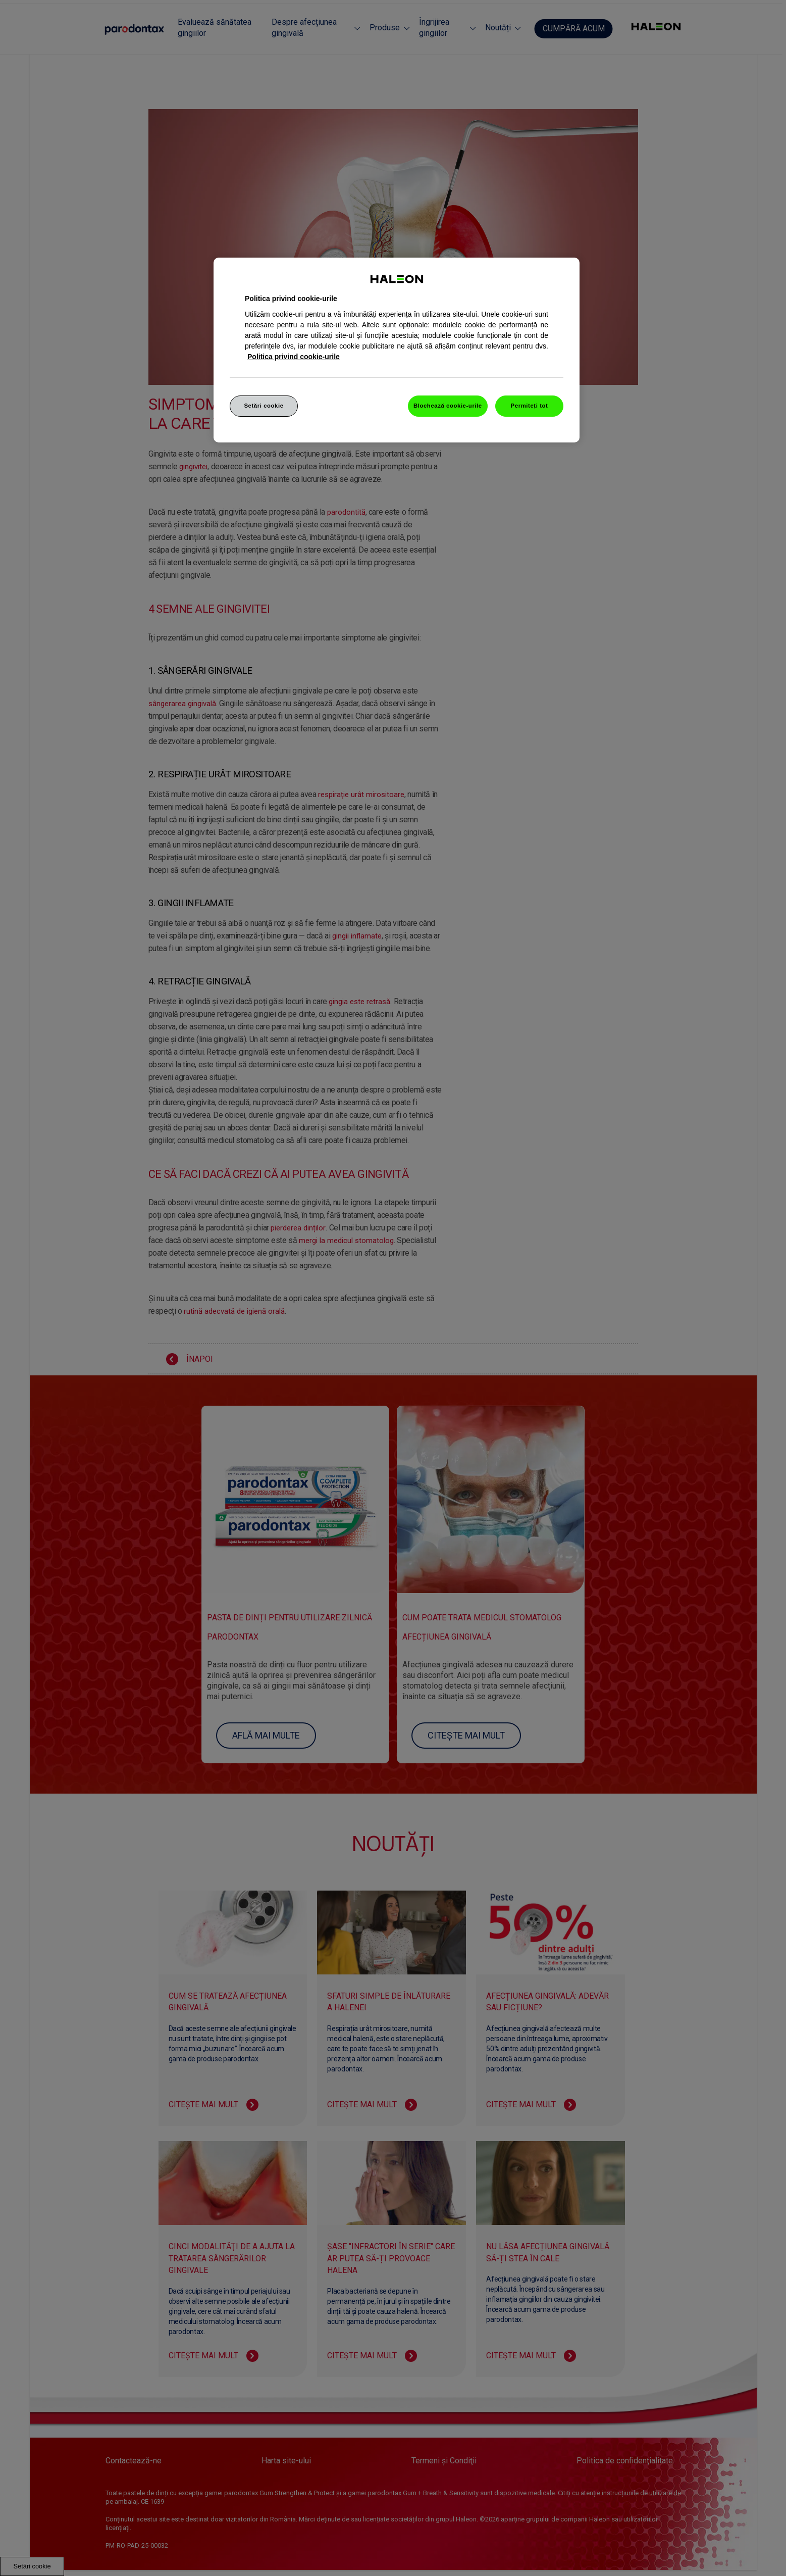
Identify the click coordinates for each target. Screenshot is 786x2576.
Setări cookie (263, 406)
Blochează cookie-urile (447, 406)
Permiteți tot (529, 406)
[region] (397, 350)
